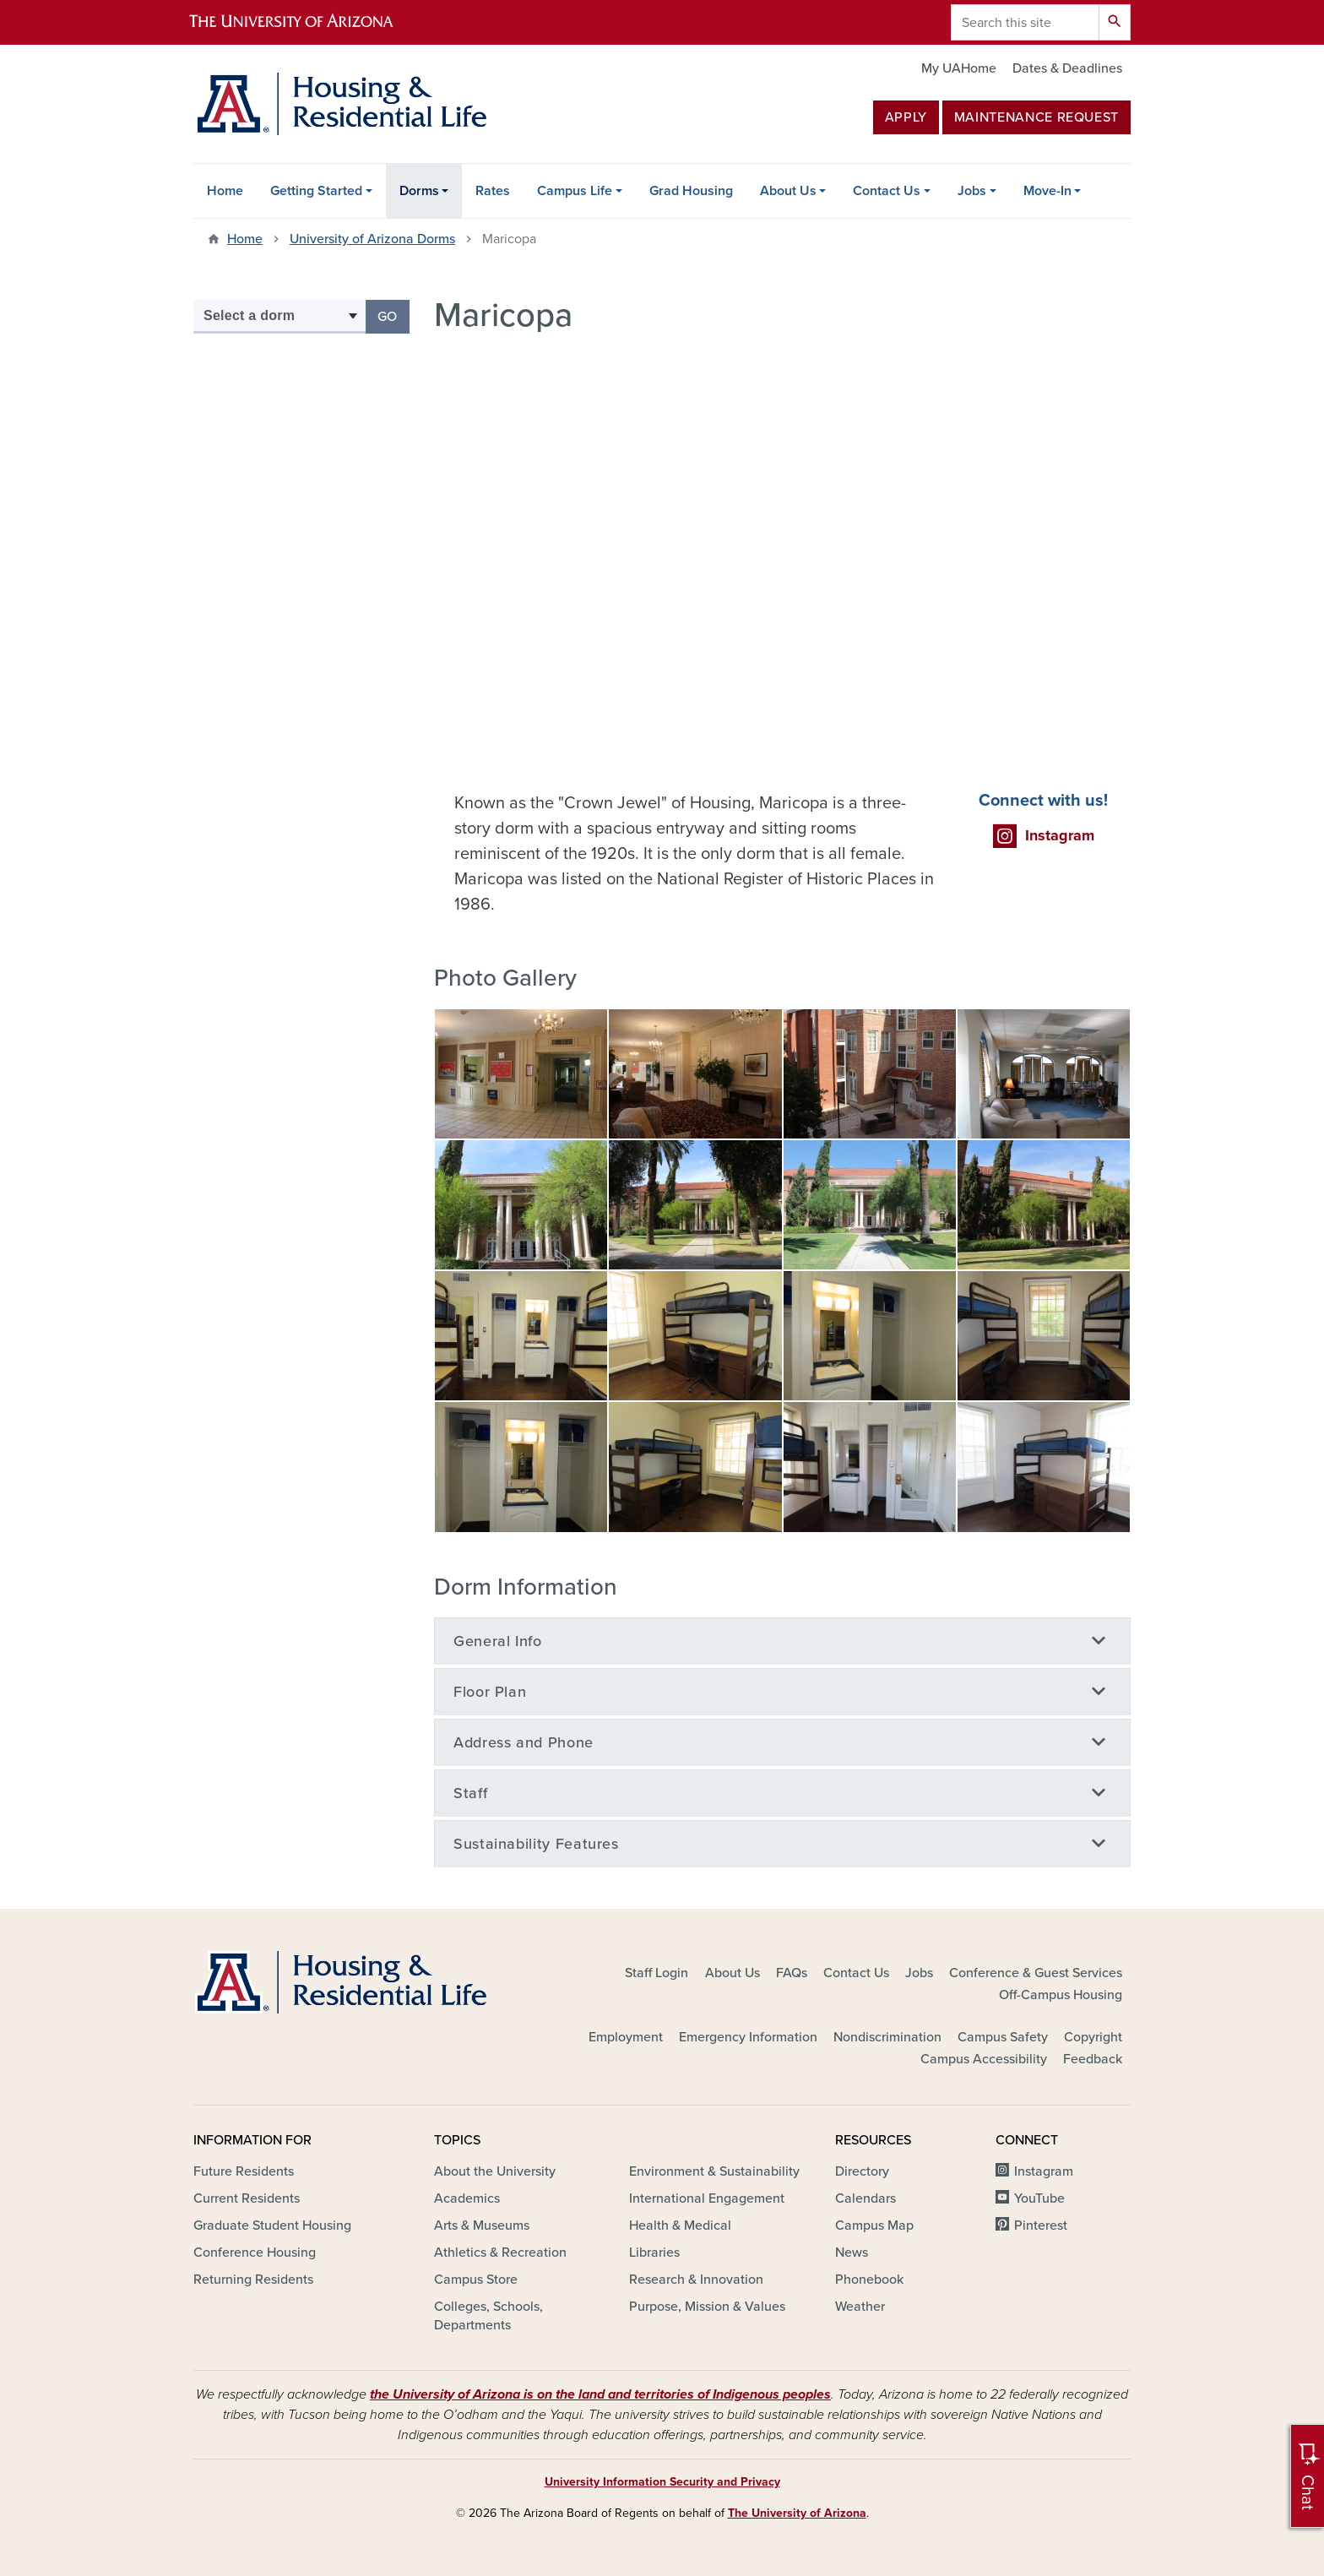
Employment (626, 2037)
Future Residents (243, 2171)
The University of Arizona (797, 2513)
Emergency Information (748, 2037)
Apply (906, 117)
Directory (862, 2171)
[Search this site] (1025, 22)
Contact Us (886, 190)
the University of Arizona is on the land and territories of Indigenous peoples (600, 2394)
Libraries (654, 2252)
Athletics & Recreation (500, 2252)
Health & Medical (680, 2225)
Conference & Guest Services (1035, 1973)
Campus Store (476, 2279)
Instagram (1043, 2171)
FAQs (791, 1973)
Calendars (865, 2198)
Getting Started (316, 190)
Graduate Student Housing (272, 2225)
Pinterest (1040, 2225)
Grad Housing (691, 190)
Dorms (419, 190)
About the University (495, 2171)
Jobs (972, 190)
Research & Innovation (696, 2279)
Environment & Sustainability (714, 2171)
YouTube (1039, 2198)
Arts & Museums (481, 2225)
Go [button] (393, 315)
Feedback (1092, 2059)
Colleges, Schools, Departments (488, 2316)
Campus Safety (1003, 2037)
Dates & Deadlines (1067, 68)
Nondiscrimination (887, 2037)
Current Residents (246, 2198)
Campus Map (874, 2225)
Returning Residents (253, 2279)
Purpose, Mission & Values (707, 2306)
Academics (467, 2198)
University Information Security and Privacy (662, 2482)
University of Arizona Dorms (372, 239)
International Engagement (706, 2198)
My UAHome (958, 68)
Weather (860, 2306)
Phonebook (869, 2279)
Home (225, 190)
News (851, 2252)
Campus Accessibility (983, 2059)
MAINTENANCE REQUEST (1036, 117)
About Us (788, 190)
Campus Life (574, 190)
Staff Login (656, 1973)
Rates (492, 190)
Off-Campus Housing (1060, 1994)
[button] (521, 1072)
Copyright (1093, 2037)
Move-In (1047, 190)
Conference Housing (254, 2252)
